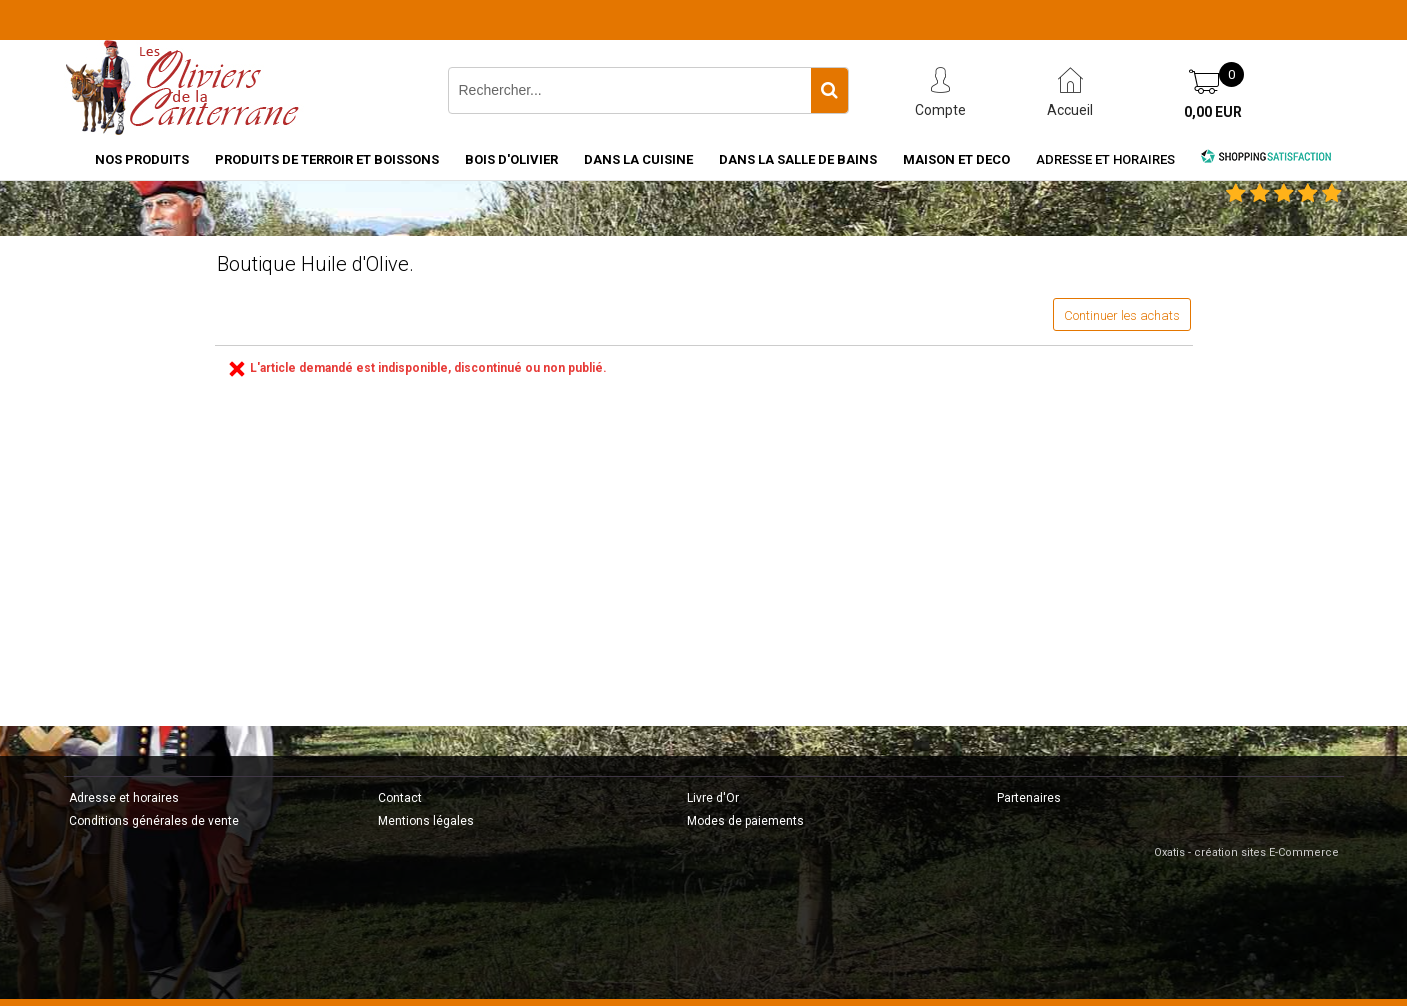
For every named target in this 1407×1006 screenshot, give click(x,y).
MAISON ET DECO (956, 159)
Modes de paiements (745, 821)
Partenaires (1029, 798)
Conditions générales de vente (154, 821)
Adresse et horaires (1105, 159)
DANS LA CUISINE (638, 159)
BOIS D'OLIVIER (511, 159)
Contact (400, 798)
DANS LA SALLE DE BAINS (798, 159)
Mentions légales (426, 821)
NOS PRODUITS (142, 159)
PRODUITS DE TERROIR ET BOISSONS (327, 159)
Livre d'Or (713, 798)
